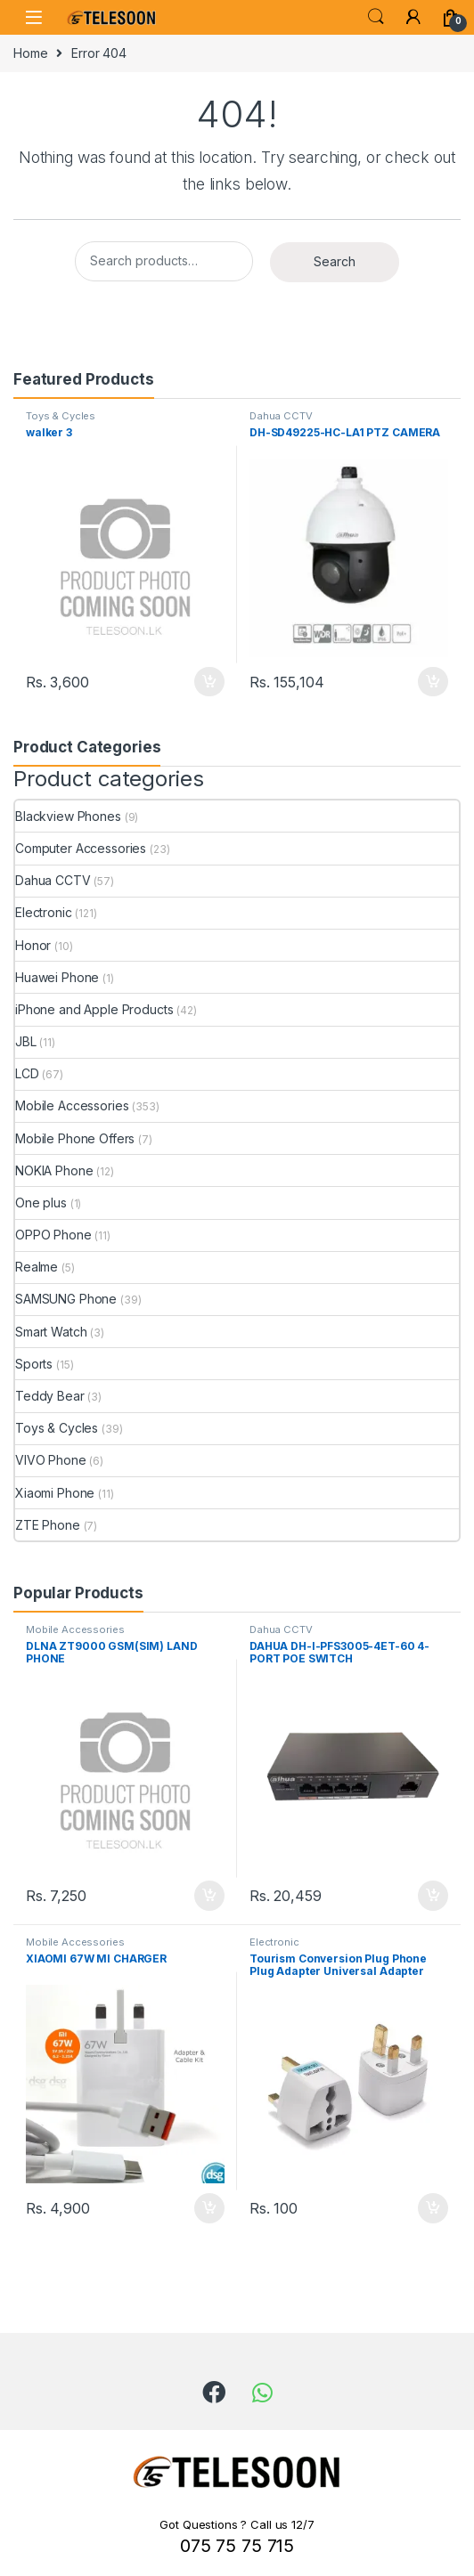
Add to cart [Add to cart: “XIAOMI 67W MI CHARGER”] (209, 2208)
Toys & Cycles (60, 416)
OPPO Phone (53, 1234)
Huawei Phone (57, 977)
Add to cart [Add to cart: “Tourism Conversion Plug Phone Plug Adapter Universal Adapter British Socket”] (433, 2208)
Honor (33, 945)
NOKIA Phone (54, 1170)
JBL (26, 1041)
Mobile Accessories (71, 1105)
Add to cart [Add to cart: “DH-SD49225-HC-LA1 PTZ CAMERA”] (433, 682)
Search (376, 17)
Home (30, 53)
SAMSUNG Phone (66, 1298)
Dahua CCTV (281, 416)
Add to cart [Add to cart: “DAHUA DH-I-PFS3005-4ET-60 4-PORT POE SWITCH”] (433, 1896)
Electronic (43, 912)
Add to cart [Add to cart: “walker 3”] (209, 682)
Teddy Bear (50, 1395)
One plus (41, 1202)
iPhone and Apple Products (94, 1009)
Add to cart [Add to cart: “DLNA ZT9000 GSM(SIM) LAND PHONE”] (209, 1896)
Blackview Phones (68, 816)
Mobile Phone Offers (75, 1138)
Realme (36, 1266)
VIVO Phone (50, 1459)
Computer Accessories (80, 848)
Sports (34, 1363)
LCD (27, 1073)
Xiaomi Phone (54, 1492)
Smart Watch (50, 1331)
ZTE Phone (47, 1524)
